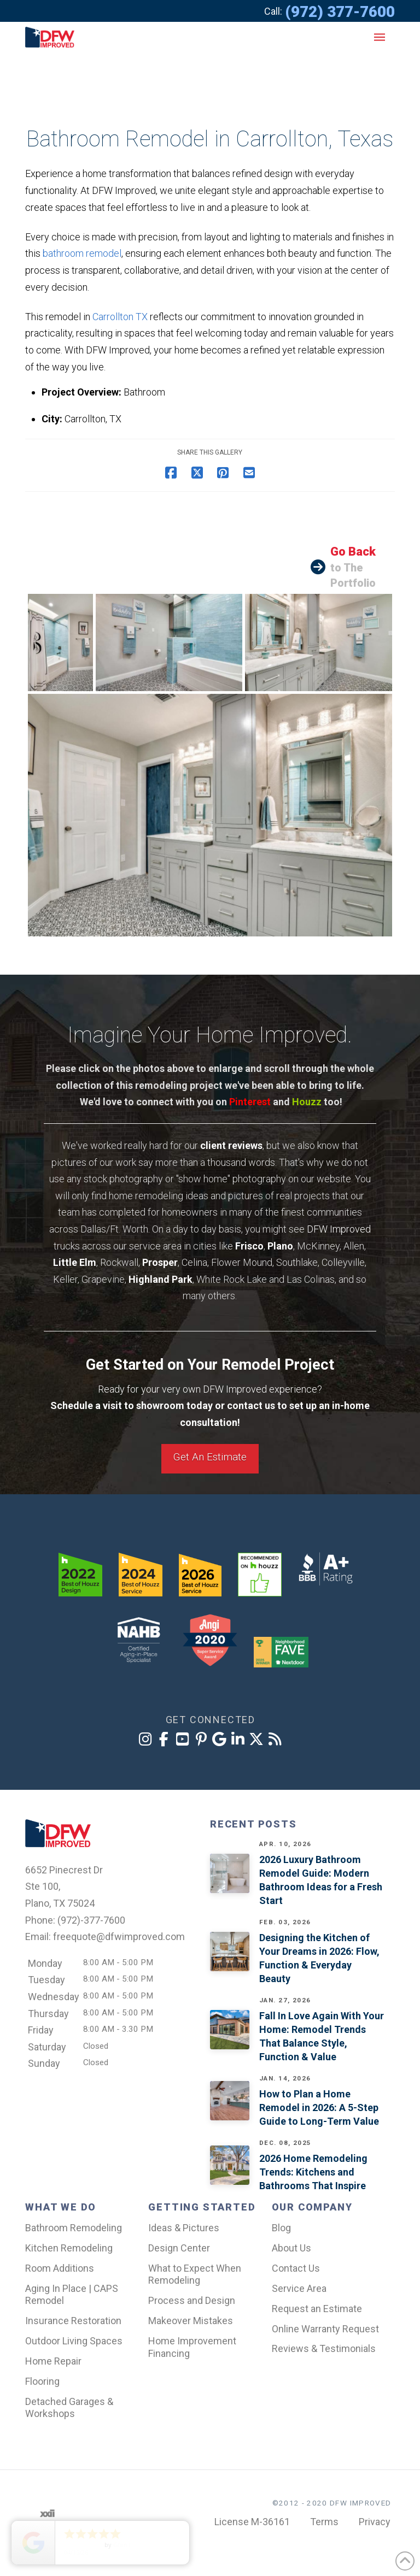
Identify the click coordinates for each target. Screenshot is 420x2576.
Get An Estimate (210, 1457)
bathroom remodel (82, 253)
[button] (379, 37)
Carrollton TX (120, 316)
